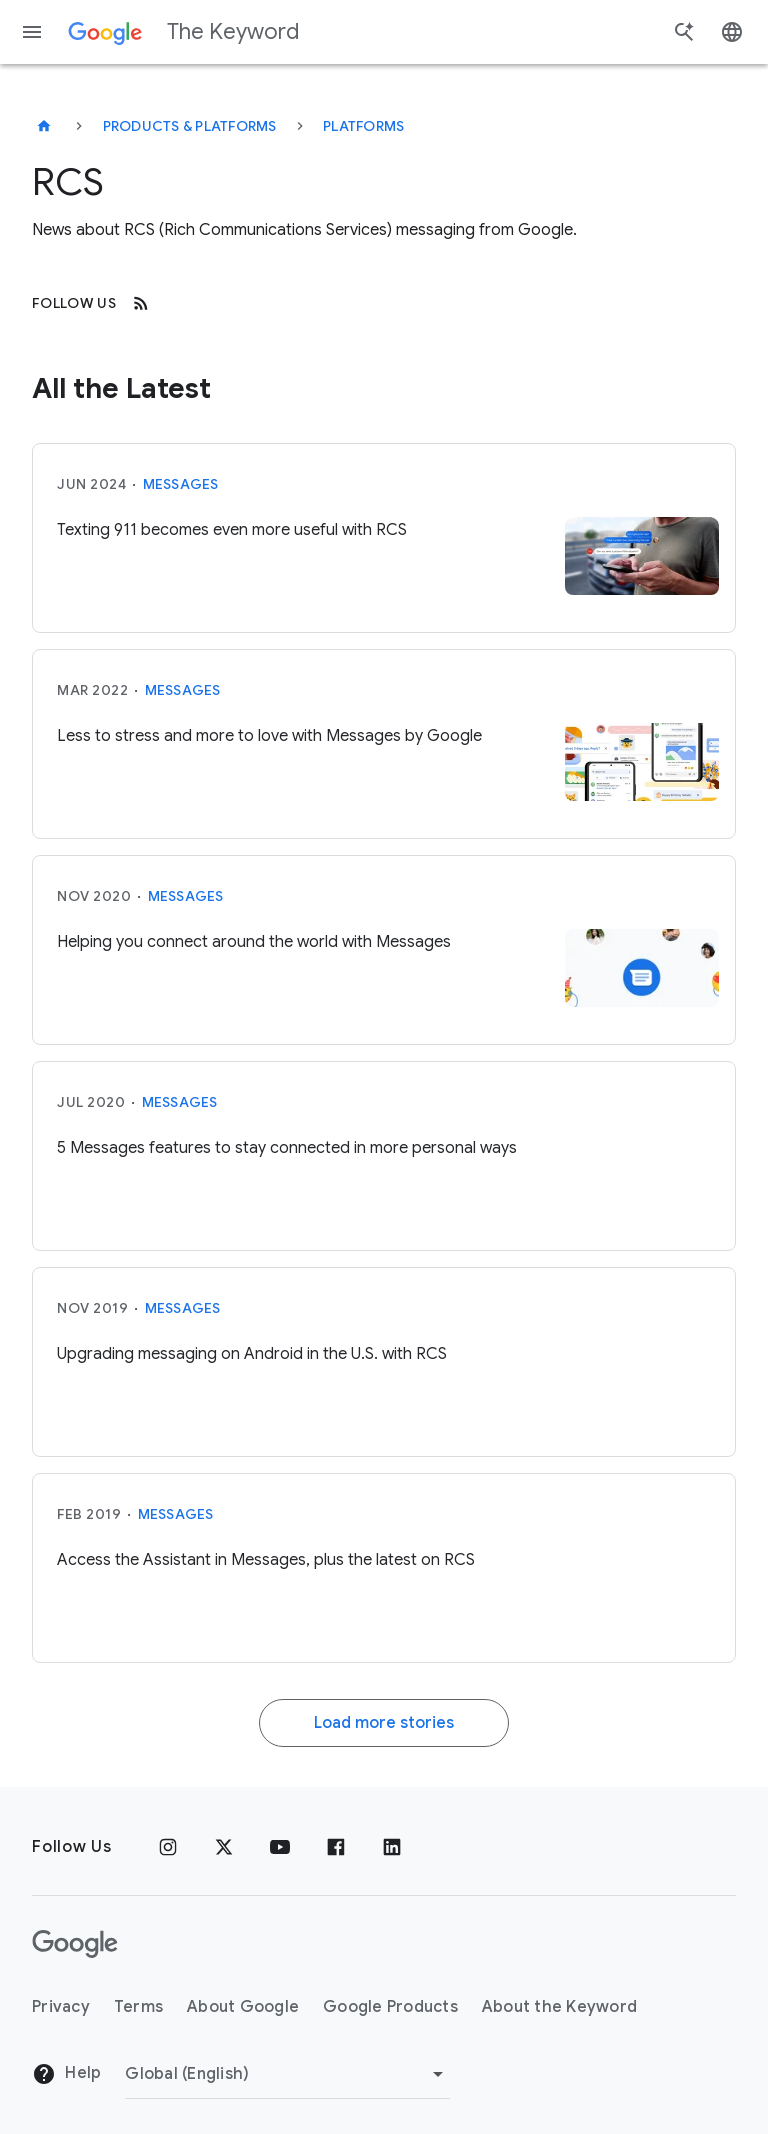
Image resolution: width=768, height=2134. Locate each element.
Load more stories (384, 1723)
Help (66, 2074)
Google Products (390, 2007)
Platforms (363, 126)
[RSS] (141, 303)
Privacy (61, 2007)
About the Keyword (559, 2007)
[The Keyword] (44, 126)
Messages (181, 484)
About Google (243, 2007)
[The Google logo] (75, 1944)
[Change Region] (287, 2074)
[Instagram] (168, 1847)
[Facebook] (336, 1847)
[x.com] (224, 1847)
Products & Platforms (190, 126)
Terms (138, 2007)
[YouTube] (280, 1847)
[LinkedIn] (392, 1847)
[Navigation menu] (32, 32)
